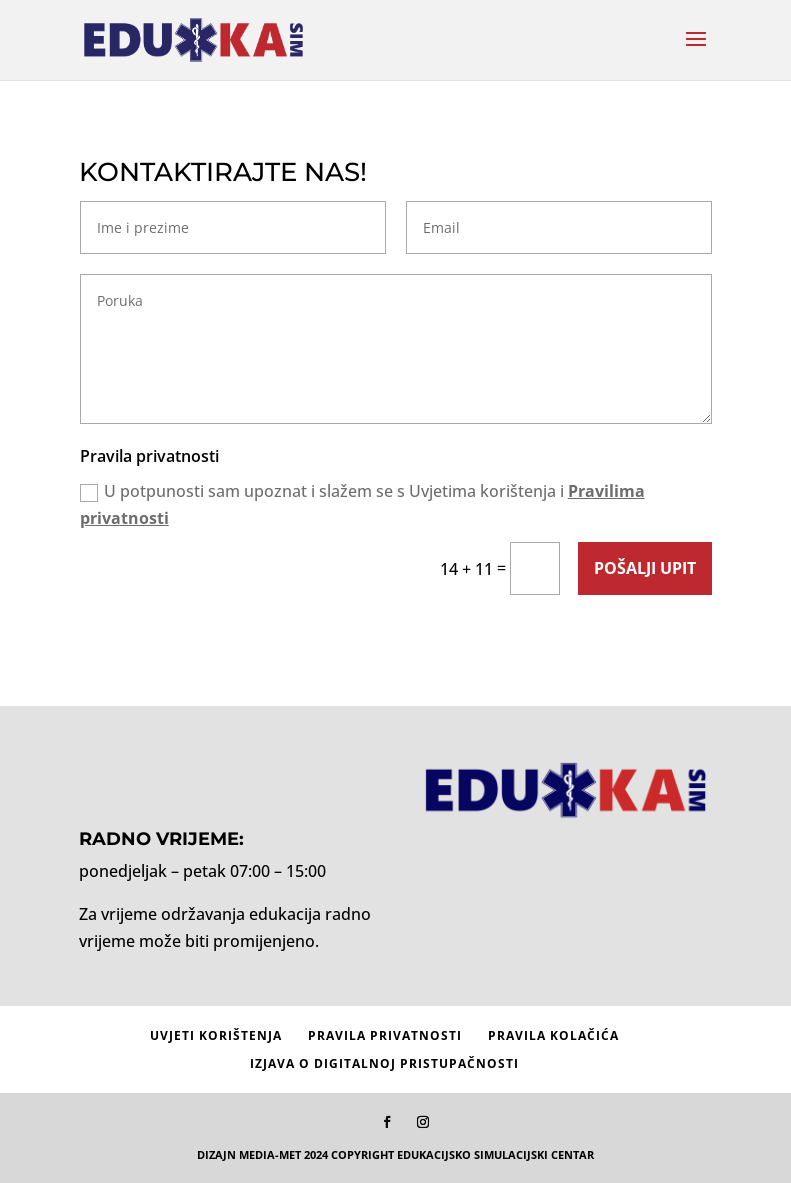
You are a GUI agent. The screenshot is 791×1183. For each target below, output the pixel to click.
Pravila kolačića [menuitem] (553, 1035)
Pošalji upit (645, 568)
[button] (696, 52)
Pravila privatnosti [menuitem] (385, 1035)
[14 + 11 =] (535, 568)
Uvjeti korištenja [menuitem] (216, 1035)
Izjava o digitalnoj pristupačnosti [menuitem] (384, 1063)
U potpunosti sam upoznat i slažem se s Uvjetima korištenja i (362, 504)
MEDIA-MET (270, 1154)
